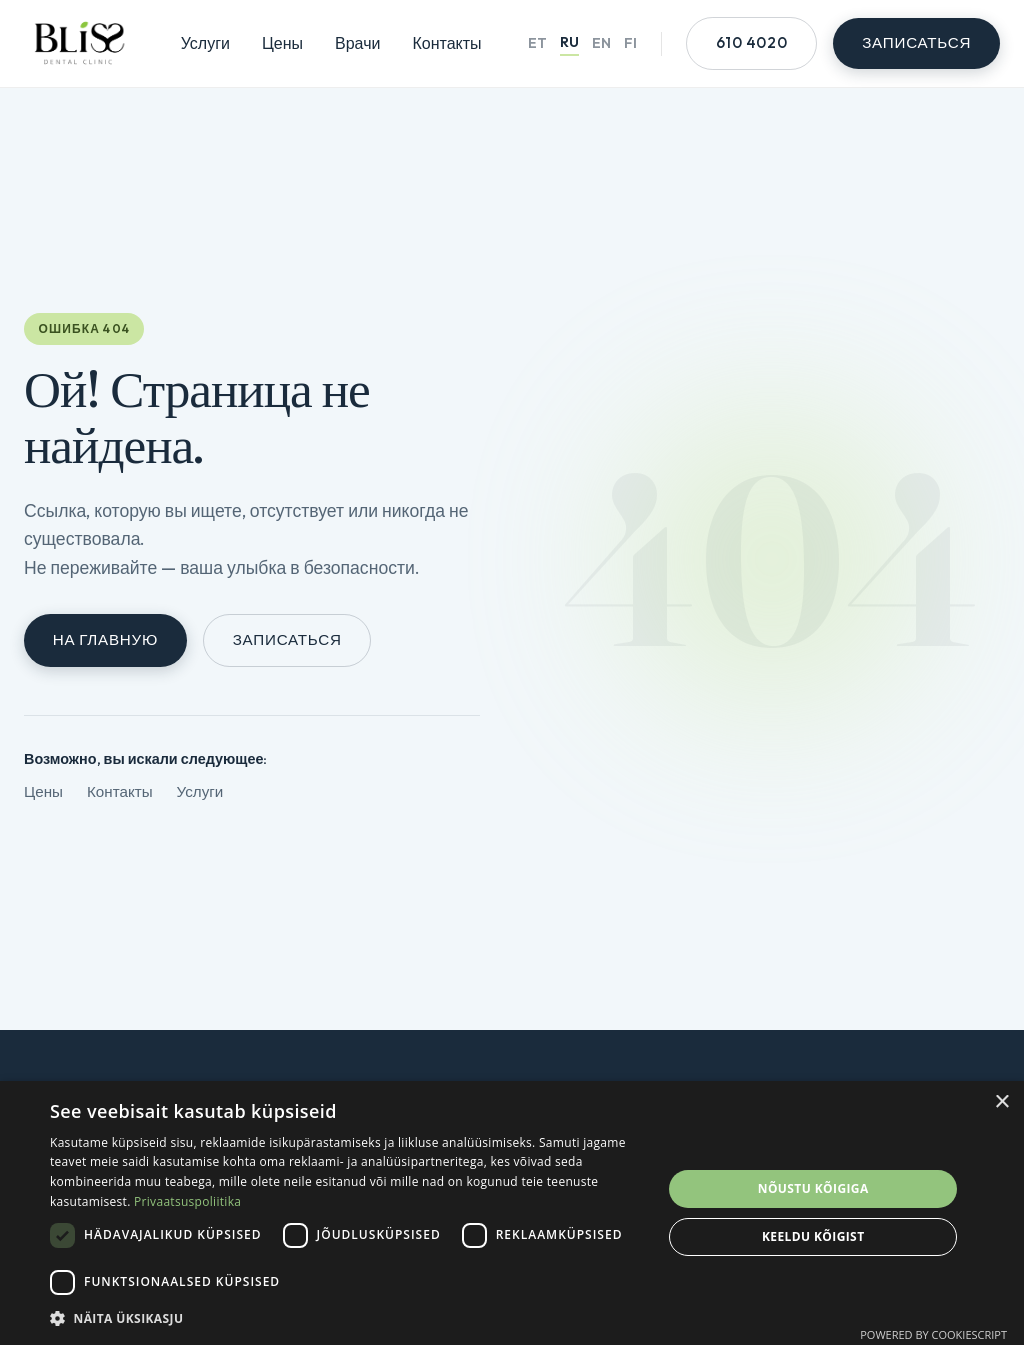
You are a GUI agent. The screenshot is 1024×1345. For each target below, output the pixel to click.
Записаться (287, 639)
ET (537, 43)
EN (601, 43)
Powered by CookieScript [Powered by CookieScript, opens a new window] (933, 1334)
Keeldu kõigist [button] (813, 1236)
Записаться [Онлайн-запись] (916, 42)
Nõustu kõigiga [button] (813, 1188)
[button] (347, 1318)
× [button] (1001, 1102)
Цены (282, 43)
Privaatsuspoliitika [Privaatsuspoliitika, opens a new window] (187, 1201)
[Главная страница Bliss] (79, 43)
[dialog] (512, 1213)
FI (630, 43)
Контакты (446, 43)
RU (569, 42)
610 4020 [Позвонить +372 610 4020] (752, 42)
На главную (105, 639)
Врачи (357, 43)
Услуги (205, 43)
